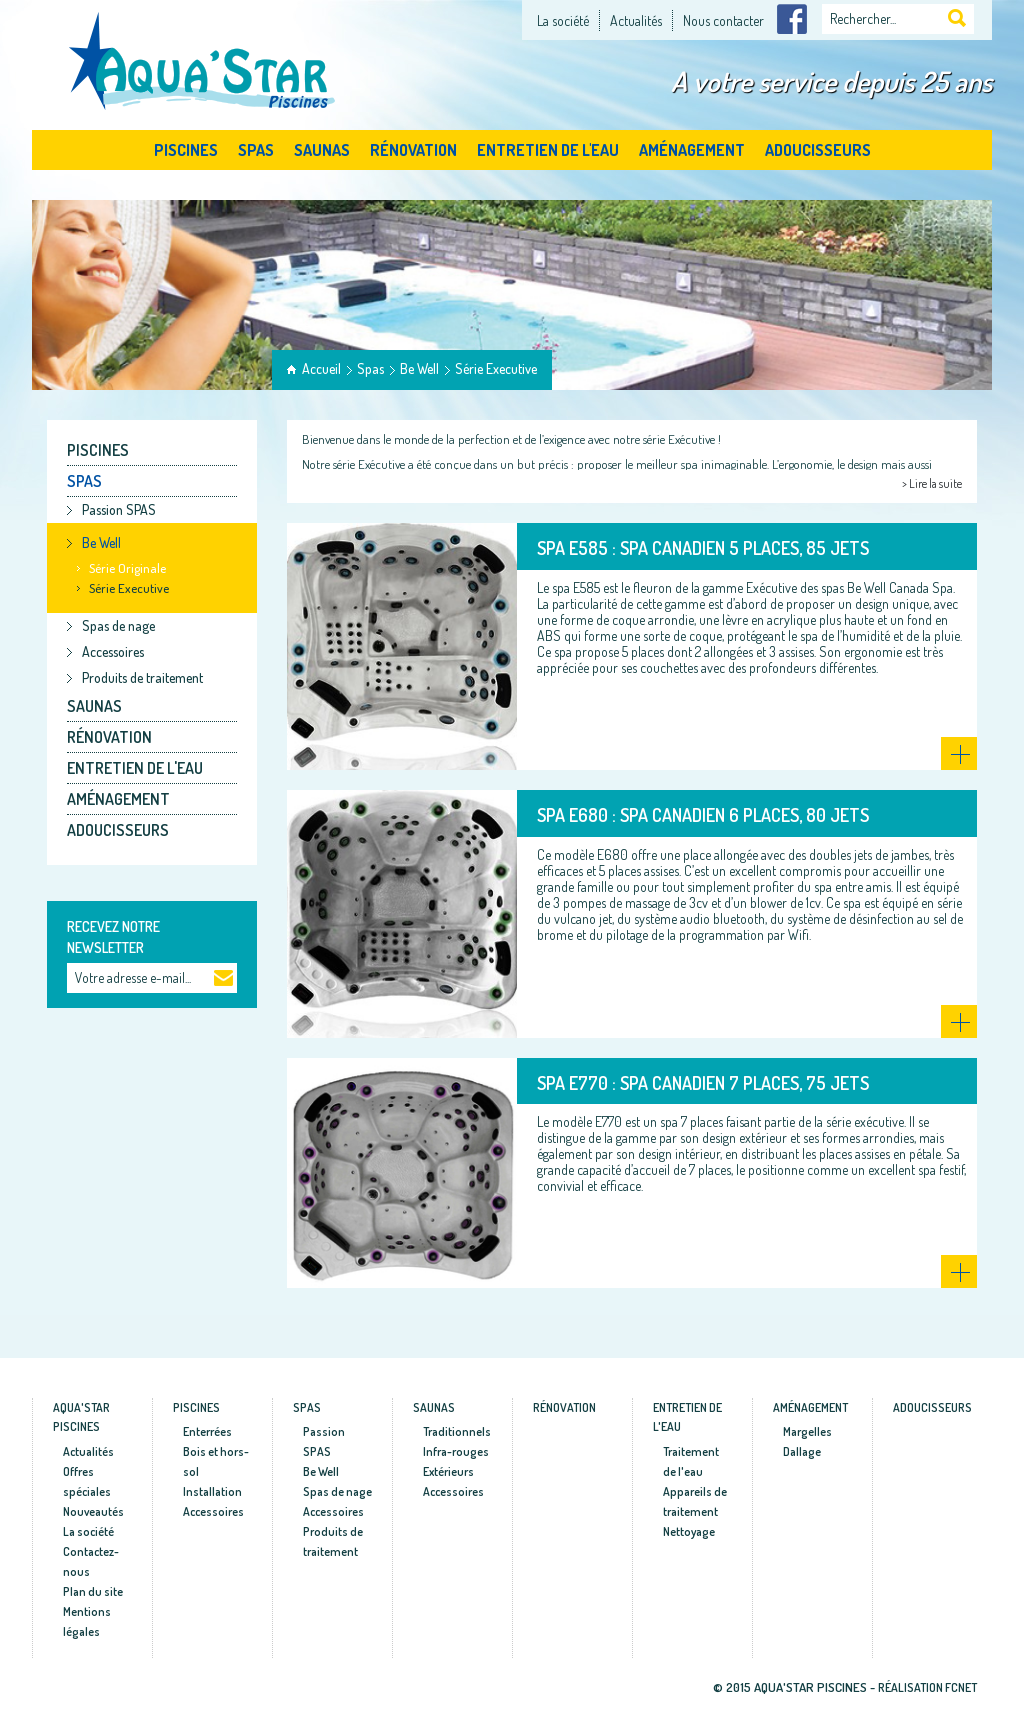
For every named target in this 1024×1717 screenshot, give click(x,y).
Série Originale (127, 568)
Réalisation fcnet (927, 1687)
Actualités (636, 20)
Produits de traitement (142, 677)
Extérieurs (448, 1471)
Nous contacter (723, 20)
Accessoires (113, 651)
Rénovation (413, 150)
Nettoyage (689, 1531)
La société (563, 20)
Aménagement (692, 150)
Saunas (322, 150)
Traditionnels (457, 1431)
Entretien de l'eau (548, 150)
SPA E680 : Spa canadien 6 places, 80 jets (703, 815)
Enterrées (207, 1431)
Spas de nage (118, 625)
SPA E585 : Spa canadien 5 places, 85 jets (703, 548)
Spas (256, 150)
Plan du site (93, 1591)
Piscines (186, 150)
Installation (212, 1491)
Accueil (321, 368)
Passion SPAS (119, 509)
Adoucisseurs (818, 150)
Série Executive (496, 368)
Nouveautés (93, 1511)
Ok (224, 980)
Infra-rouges (456, 1451)
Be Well (419, 368)
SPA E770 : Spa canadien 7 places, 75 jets (703, 1083)
